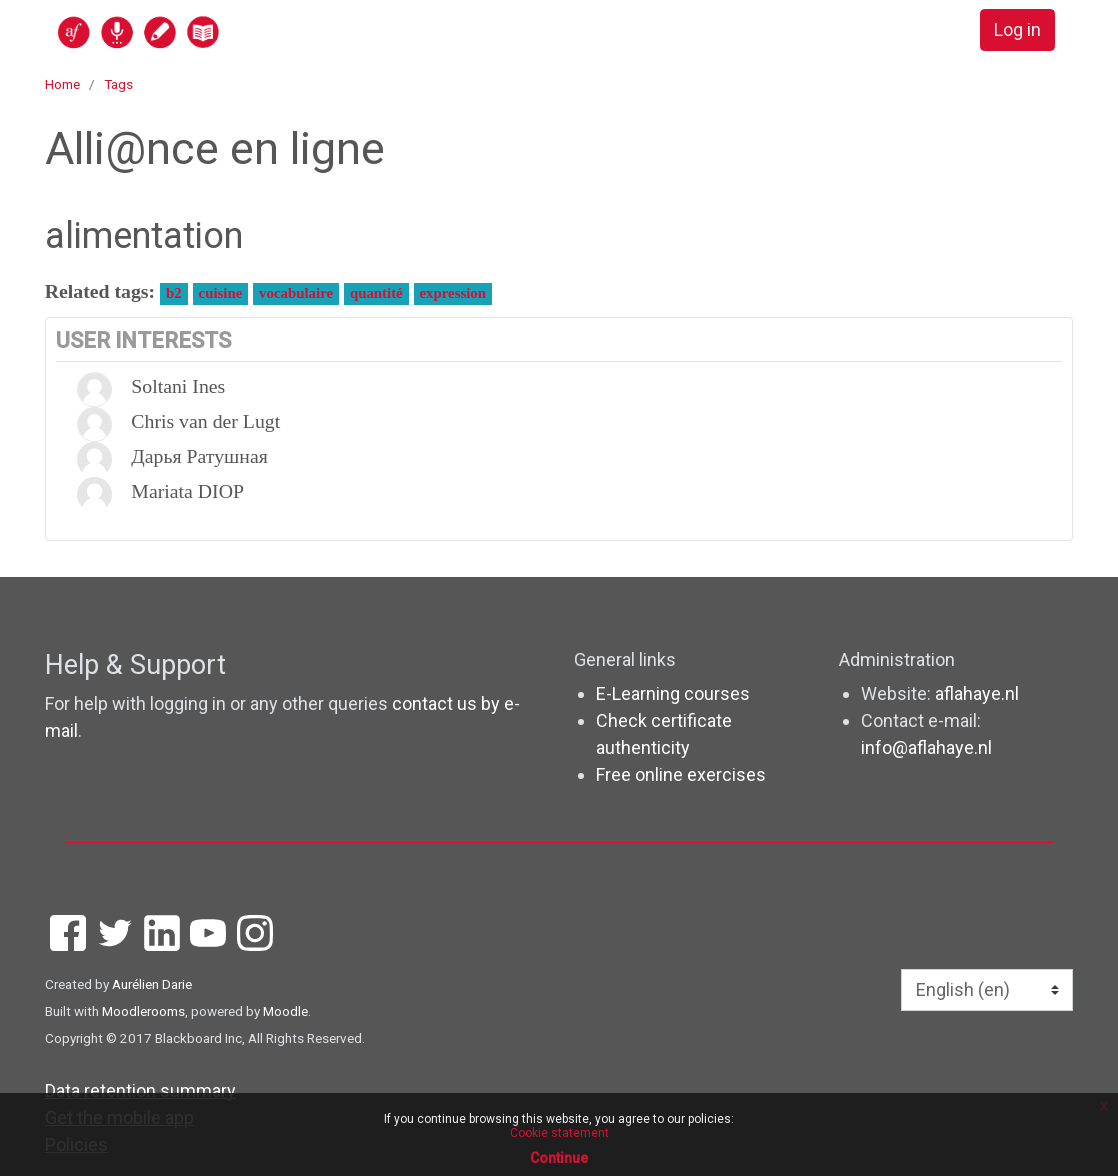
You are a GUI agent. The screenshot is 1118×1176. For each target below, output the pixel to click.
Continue (559, 1158)
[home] (216, 31)
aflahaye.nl (977, 693)
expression (453, 293)
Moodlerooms (143, 1011)
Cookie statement (559, 1133)
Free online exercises (681, 774)
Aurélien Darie (152, 984)
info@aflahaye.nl (926, 747)
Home (62, 84)
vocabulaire (296, 293)
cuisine (221, 293)
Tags (118, 84)
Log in (1017, 30)
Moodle (285, 1011)
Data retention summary (140, 1090)
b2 (174, 293)
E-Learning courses (673, 693)
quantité (376, 293)
